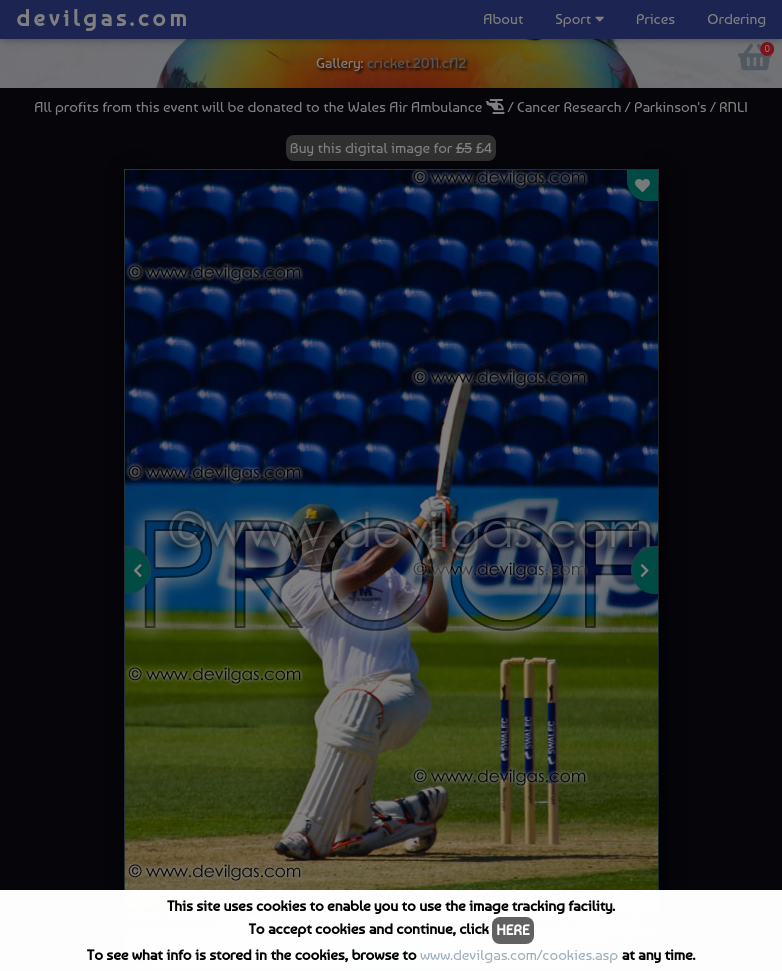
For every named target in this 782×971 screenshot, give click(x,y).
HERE (512, 930)
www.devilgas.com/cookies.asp (519, 955)
